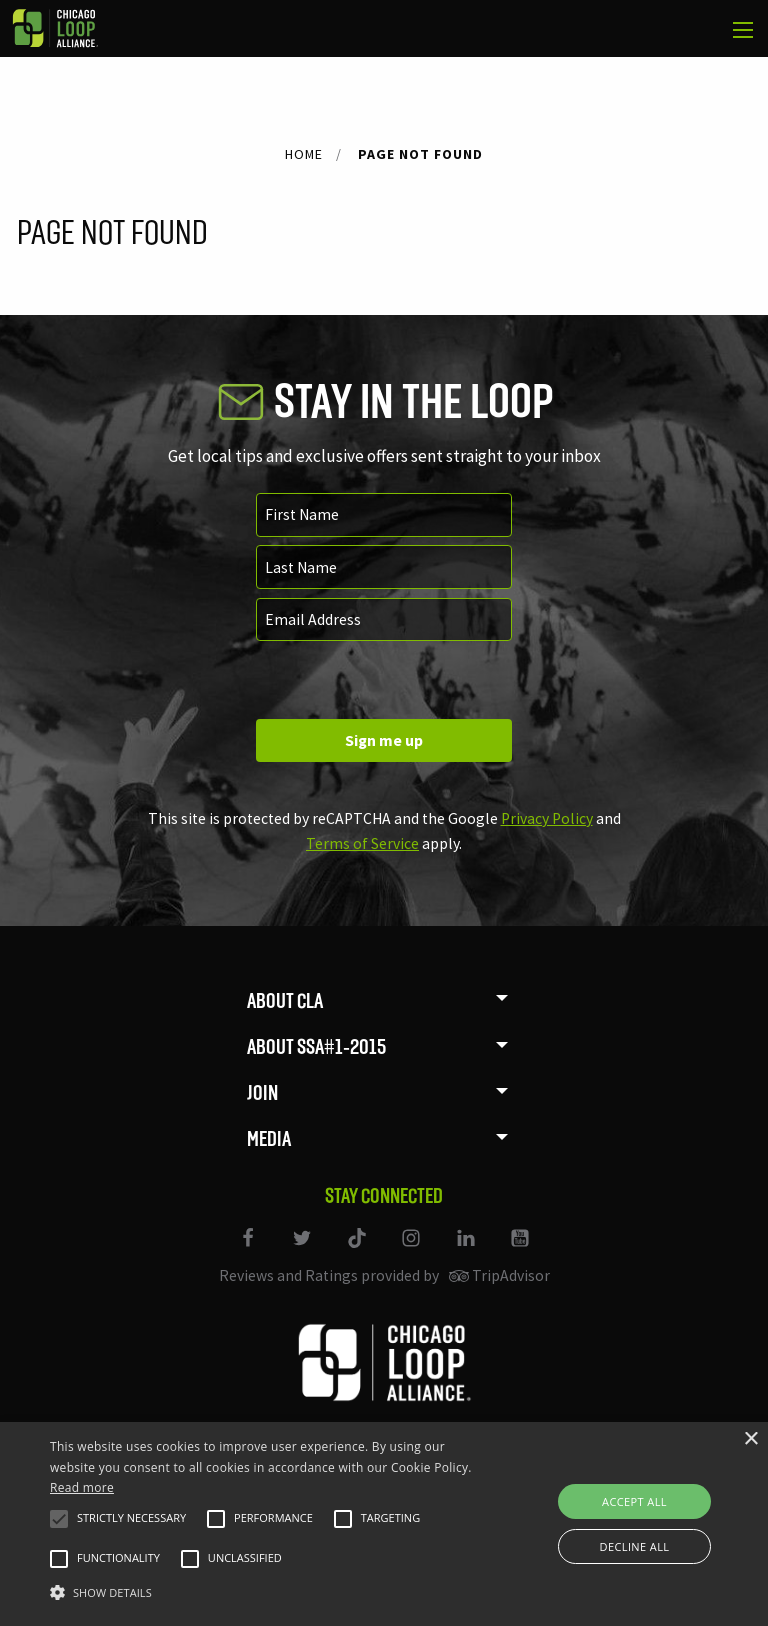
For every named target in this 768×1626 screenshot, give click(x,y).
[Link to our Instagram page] (413, 1250)
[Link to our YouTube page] (519, 1250)
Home (304, 154)
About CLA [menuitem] (285, 1000)
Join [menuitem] (262, 1092)
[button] (59, 1519)
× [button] (750, 1439)
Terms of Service (362, 843)
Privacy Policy (547, 818)
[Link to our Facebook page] (249, 1250)
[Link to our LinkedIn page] (467, 1250)
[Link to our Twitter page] (304, 1250)
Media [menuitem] (269, 1138)
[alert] (384, 1524)
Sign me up (384, 740)
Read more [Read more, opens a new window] (82, 1487)
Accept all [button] (634, 1501)
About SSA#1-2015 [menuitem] (316, 1046)
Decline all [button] (635, 1546)
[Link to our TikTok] (358, 1250)
